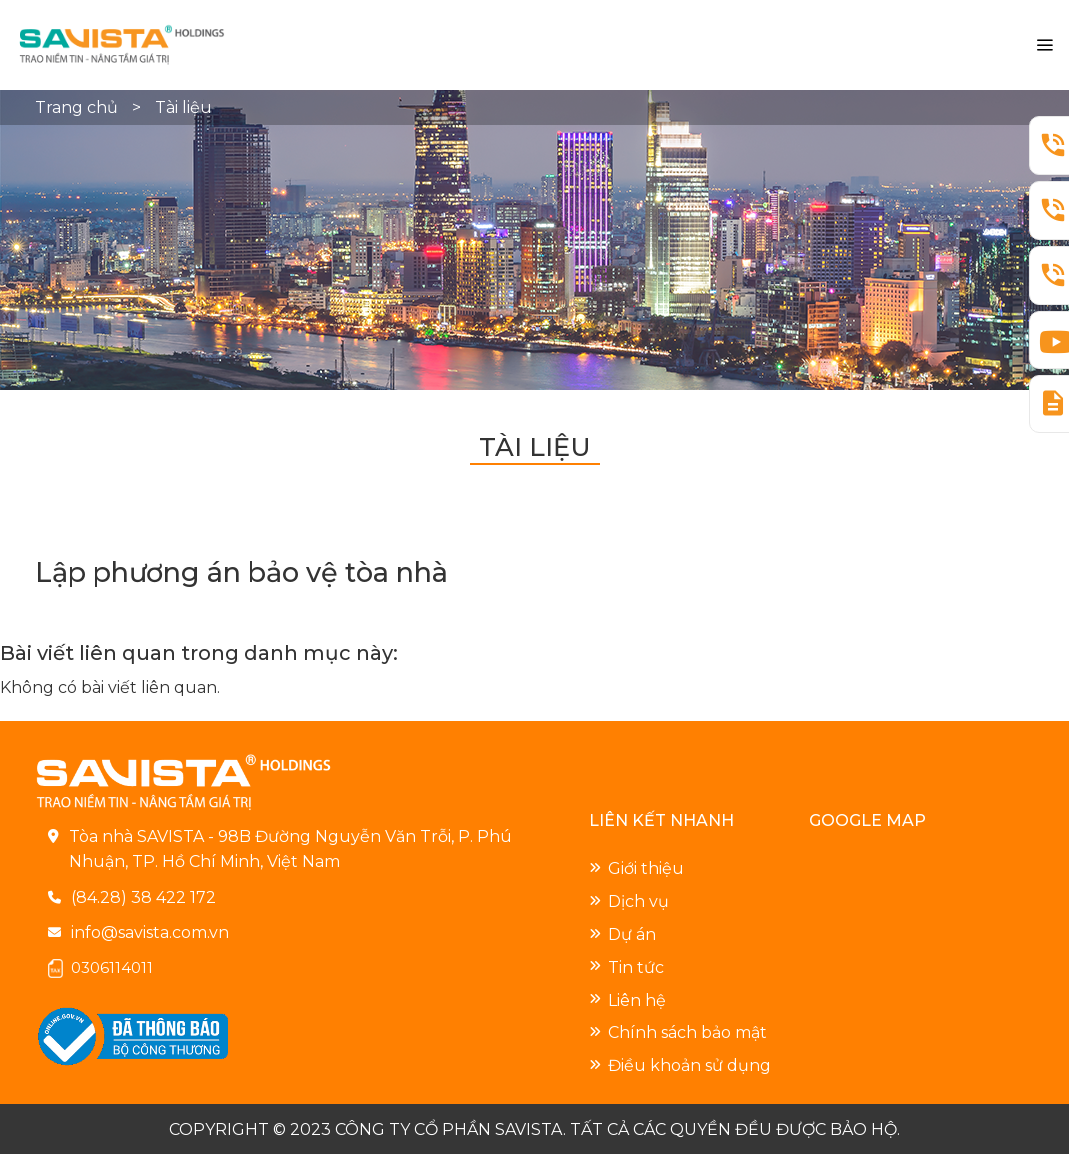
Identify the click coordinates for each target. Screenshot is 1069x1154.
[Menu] (1044, 45)
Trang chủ (78, 107)
